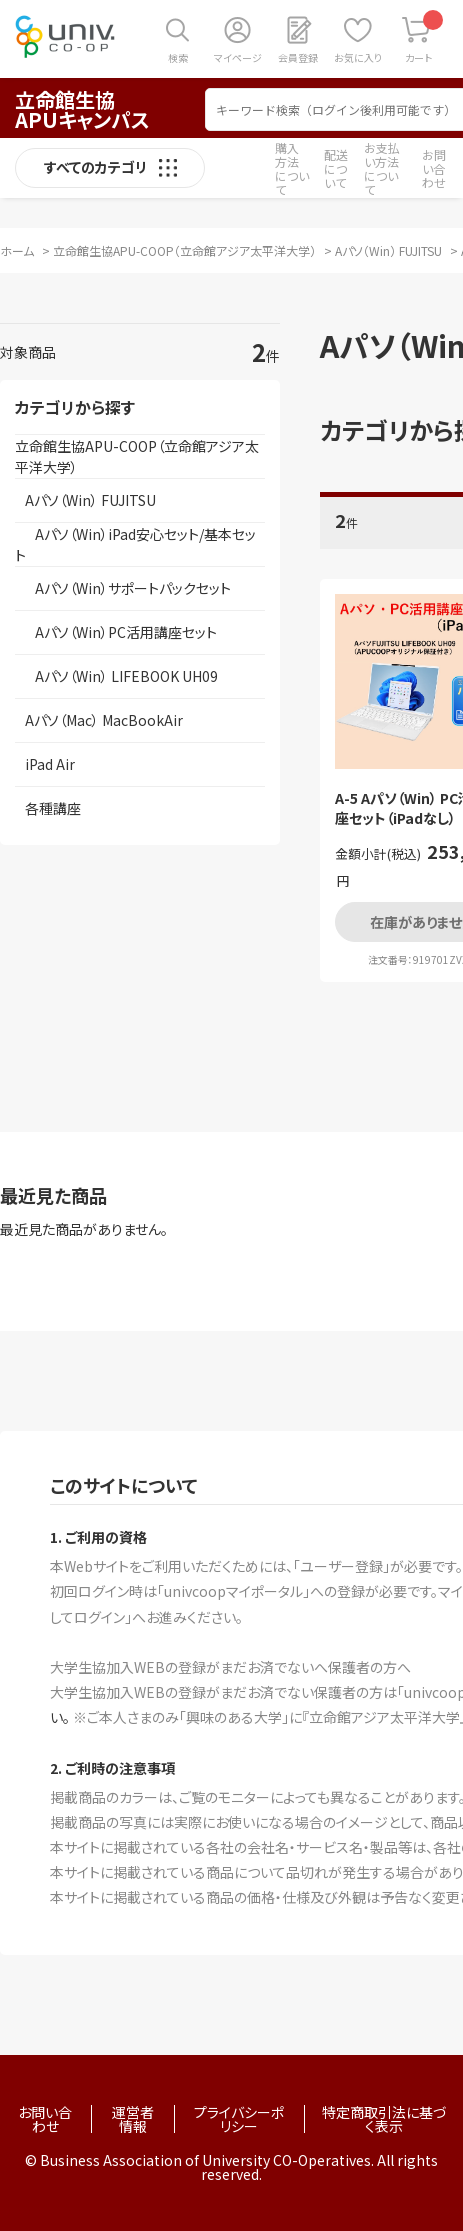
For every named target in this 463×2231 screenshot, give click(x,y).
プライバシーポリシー (239, 2119)
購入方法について (292, 168)
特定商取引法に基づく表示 (384, 2119)
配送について (336, 168)
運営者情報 (133, 2119)
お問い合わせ (434, 168)
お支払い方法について (382, 168)
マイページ (238, 57)
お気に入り (358, 57)
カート (424, 37)
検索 (178, 57)
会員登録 (298, 57)
